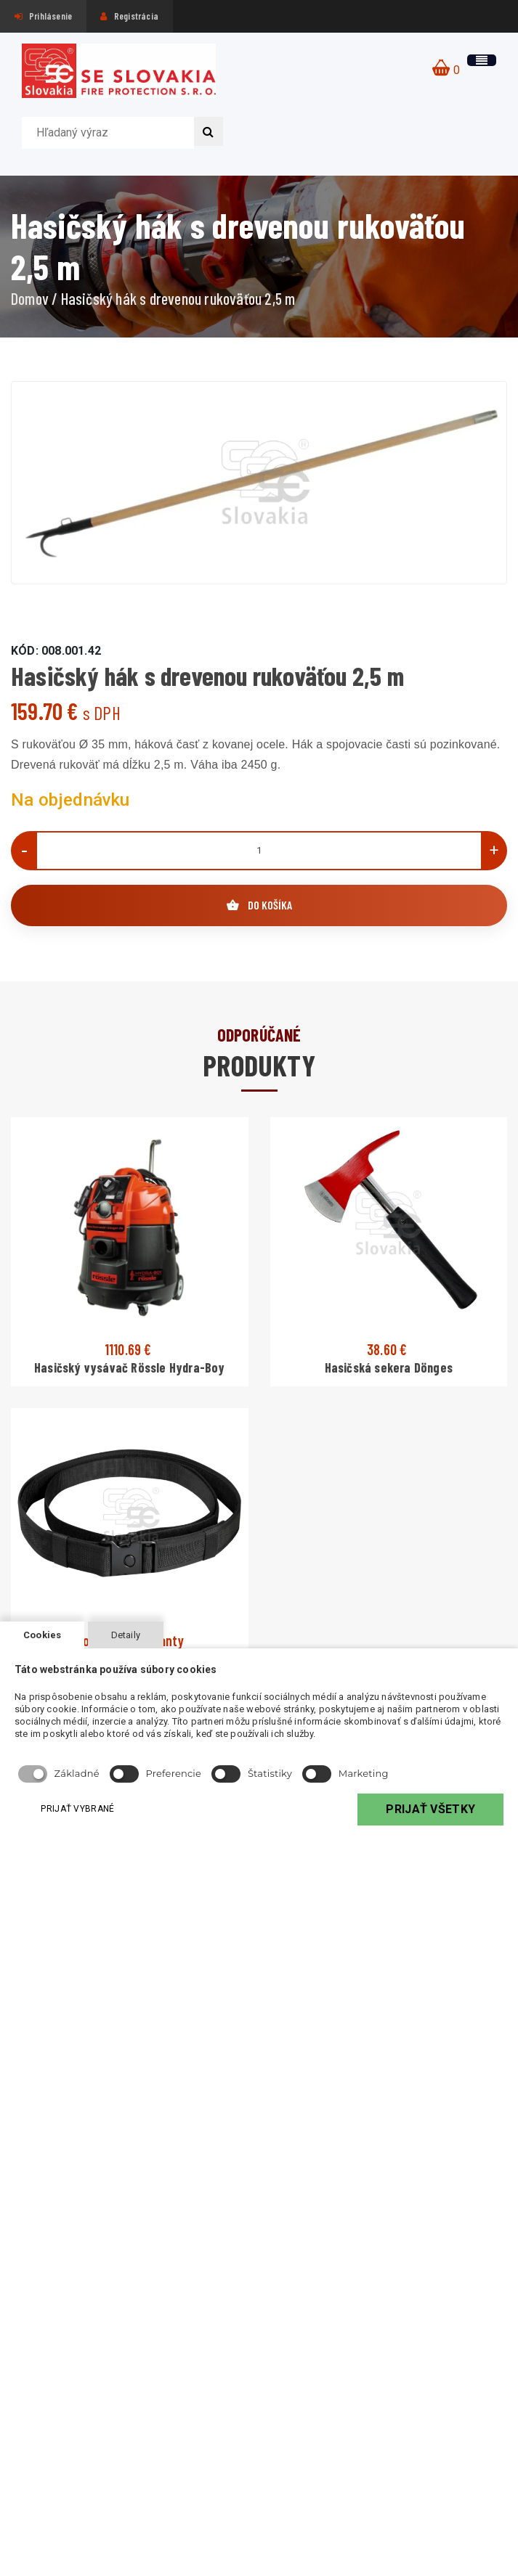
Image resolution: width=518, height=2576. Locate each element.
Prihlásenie (44, 16)
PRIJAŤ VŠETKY (429, 1809)
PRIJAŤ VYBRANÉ (80, 1808)
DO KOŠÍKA (259, 905)
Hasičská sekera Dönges (389, 1367)
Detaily (125, 1635)
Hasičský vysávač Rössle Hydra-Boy (129, 1367)
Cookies (42, 1635)
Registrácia (129, 16)
